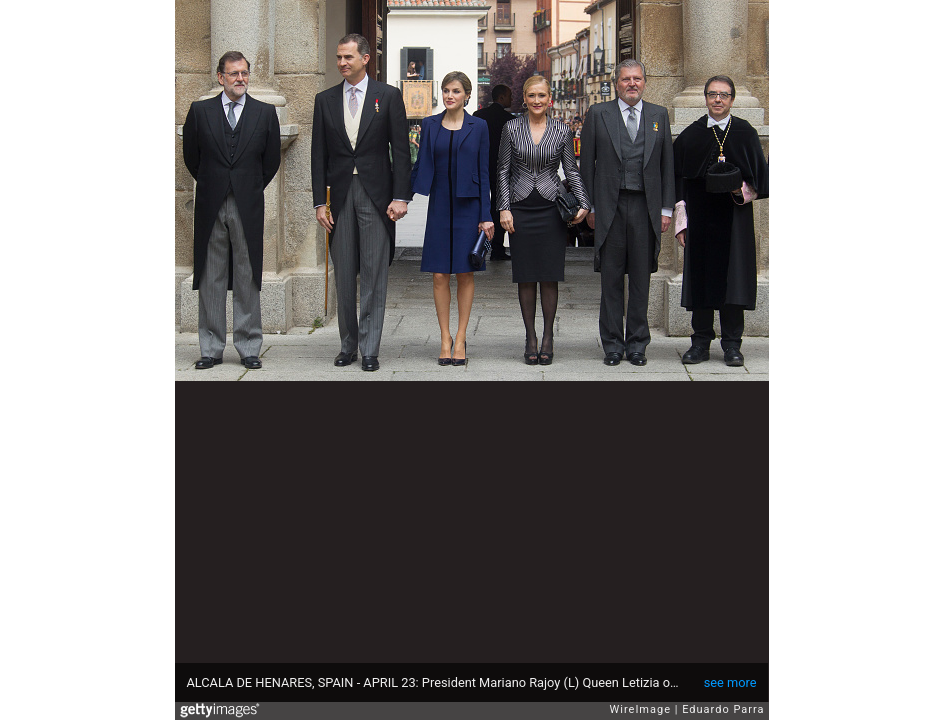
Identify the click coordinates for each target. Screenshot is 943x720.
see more (730, 682)
